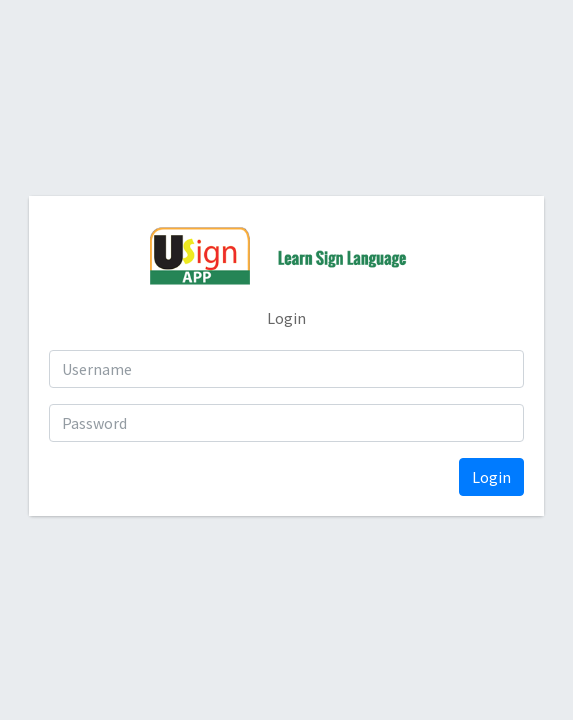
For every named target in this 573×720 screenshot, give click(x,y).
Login (491, 477)
